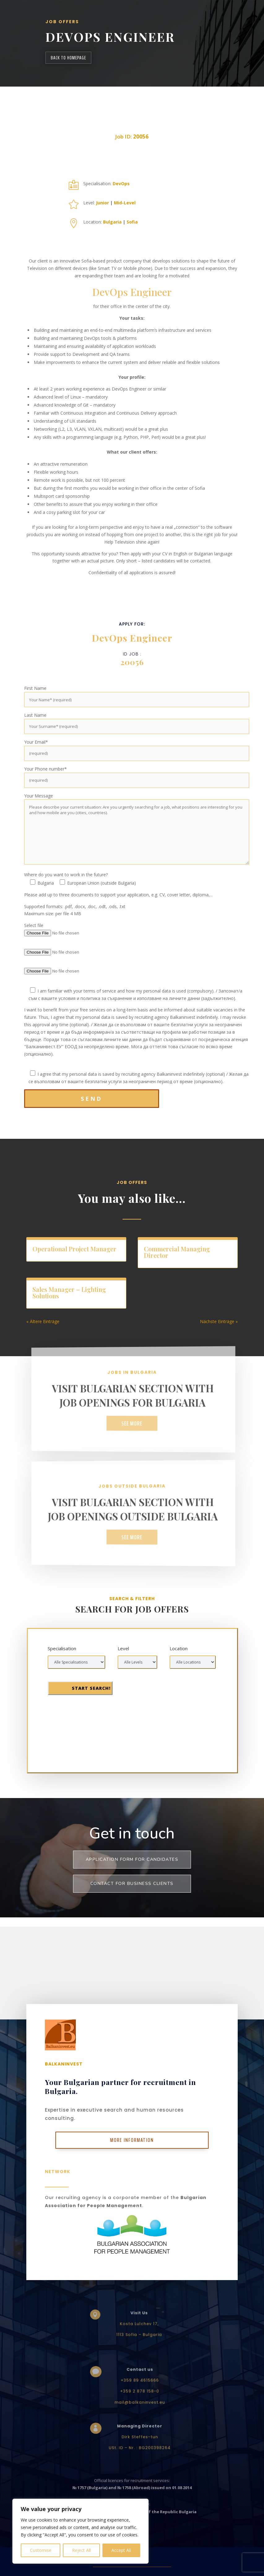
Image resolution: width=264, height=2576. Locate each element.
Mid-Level (125, 203)
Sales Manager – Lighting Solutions (69, 1292)
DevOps (121, 183)
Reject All (81, 2550)
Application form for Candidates (132, 1859)
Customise (40, 2550)
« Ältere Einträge (42, 1321)
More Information (132, 2140)
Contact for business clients (132, 1883)
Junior (102, 203)
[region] (80, 2531)
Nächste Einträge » (219, 1321)
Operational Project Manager (74, 1249)
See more (132, 1423)
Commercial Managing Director (177, 1252)
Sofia (132, 222)
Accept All (121, 2550)
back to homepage (68, 58)
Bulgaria (112, 222)
